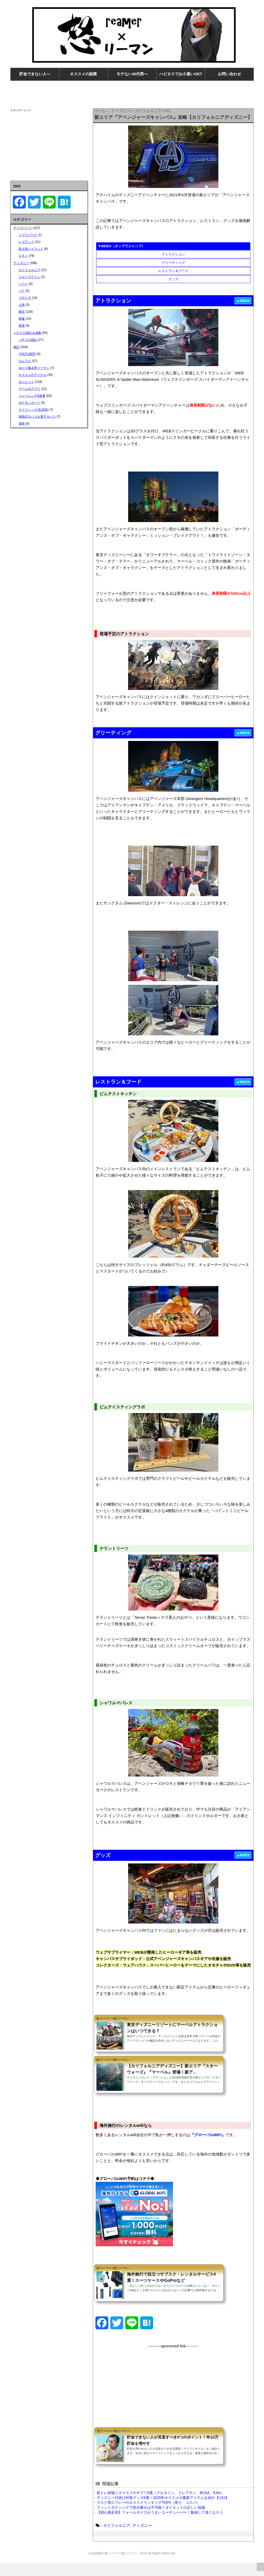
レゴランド (26, 242)
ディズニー (142, 2538)
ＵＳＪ (23, 256)
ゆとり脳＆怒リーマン (34, 368)
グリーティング (173, 263)
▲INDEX (243, 301)
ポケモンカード (29, 402)
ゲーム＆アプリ (29, 389)
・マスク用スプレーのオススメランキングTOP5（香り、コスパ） (146, 2515)
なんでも (25, 361)
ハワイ (23, 284)
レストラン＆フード (173, 271)
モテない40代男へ (132, 74)
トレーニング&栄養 (32, 396)
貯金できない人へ (34, 74)
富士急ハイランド (31, 249)
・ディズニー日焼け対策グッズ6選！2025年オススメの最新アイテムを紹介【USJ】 (161, 2510)
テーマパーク (22, 228)
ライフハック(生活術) (33, 409)
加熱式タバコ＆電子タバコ (37, 416)
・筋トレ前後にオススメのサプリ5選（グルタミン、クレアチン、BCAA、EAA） (158, 2506)
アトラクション (173, 254)
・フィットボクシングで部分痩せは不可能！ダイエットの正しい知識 (149, 2520)
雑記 (16, 347)
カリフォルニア (116, 2538)
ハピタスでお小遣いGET (180, 74)
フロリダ (25, 298)
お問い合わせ (229, 74)
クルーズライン (29, 277)
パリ (22, 291)
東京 (22, 311)
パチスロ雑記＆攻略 (27, 333)
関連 (22, 318)
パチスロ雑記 (28, 340)
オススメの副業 (83, 74)
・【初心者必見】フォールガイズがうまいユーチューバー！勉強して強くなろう (158, 2525)
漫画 (22, 423)
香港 (22, 325)
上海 (22, 305)
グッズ (173, 279)
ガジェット (26, 382)
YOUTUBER (27, 354)
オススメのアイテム (32, 375)
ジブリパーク (28, 235)
